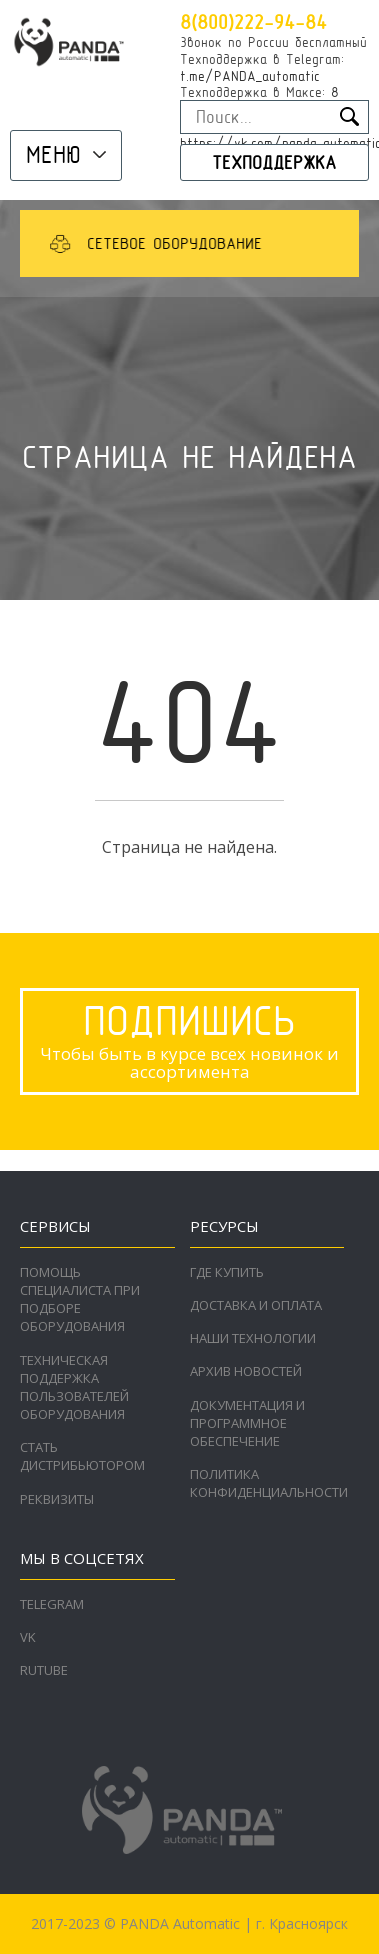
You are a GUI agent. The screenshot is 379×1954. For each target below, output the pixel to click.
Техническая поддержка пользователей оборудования (74, 1387)
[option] (184, 243)
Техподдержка (274, 162)
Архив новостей (246, 1371)
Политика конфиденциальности (269, 1483)
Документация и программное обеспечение (247, 1423)
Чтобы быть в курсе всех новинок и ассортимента (189, 1039)
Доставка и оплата (256, 1305)
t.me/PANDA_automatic (250, 76)
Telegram (52, 1604)
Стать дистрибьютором (82, 1456)
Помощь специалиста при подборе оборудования (80, 1299)
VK (28, 1637)
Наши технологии (253, 1338)
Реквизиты (57, 1499)
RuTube (44, 1670)
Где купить (227, 1272)
